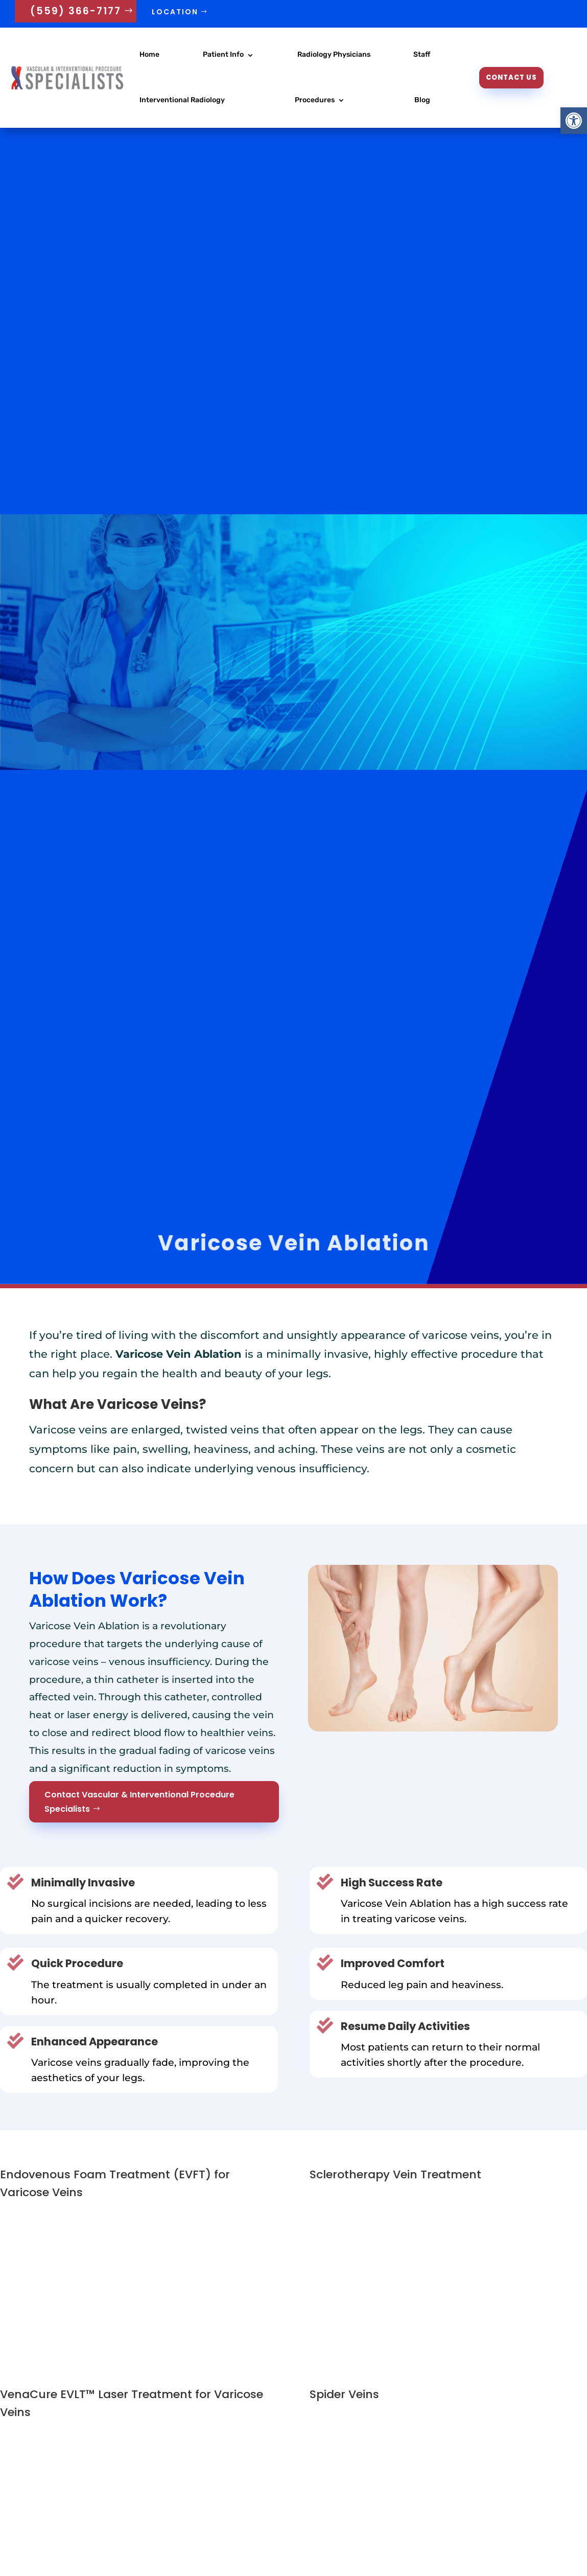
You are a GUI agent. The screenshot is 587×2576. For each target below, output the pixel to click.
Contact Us (511, 77)
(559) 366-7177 (75, 11)
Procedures (315, 100)
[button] (573, 120)
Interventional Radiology (182, 100)
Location (175, 12)
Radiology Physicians (333, 54)
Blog (422, 100)
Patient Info (223, 54)
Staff (421, 54)
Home (149, 54)
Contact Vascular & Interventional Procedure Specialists (139, 1801)
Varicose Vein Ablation (293, 1243)
